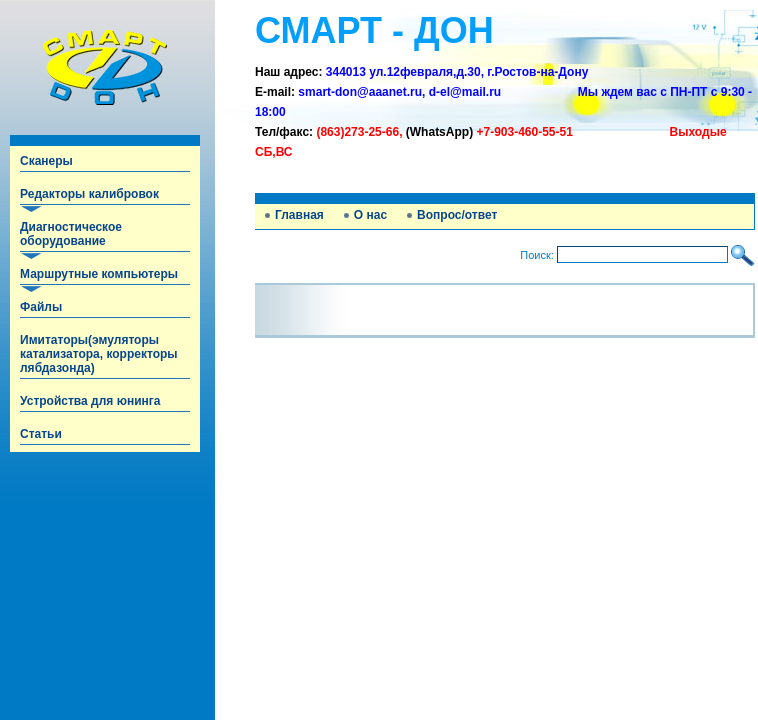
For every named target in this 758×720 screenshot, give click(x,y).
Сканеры (46, 161)
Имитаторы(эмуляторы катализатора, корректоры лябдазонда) (99, 354)
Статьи (41, 434)
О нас (370, 215)
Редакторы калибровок (89, 194)
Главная (299, 215)
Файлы (41, 307)
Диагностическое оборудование (71, 234)
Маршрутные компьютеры (99, 274)
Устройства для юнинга (90, 401)
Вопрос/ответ (457, 215)
